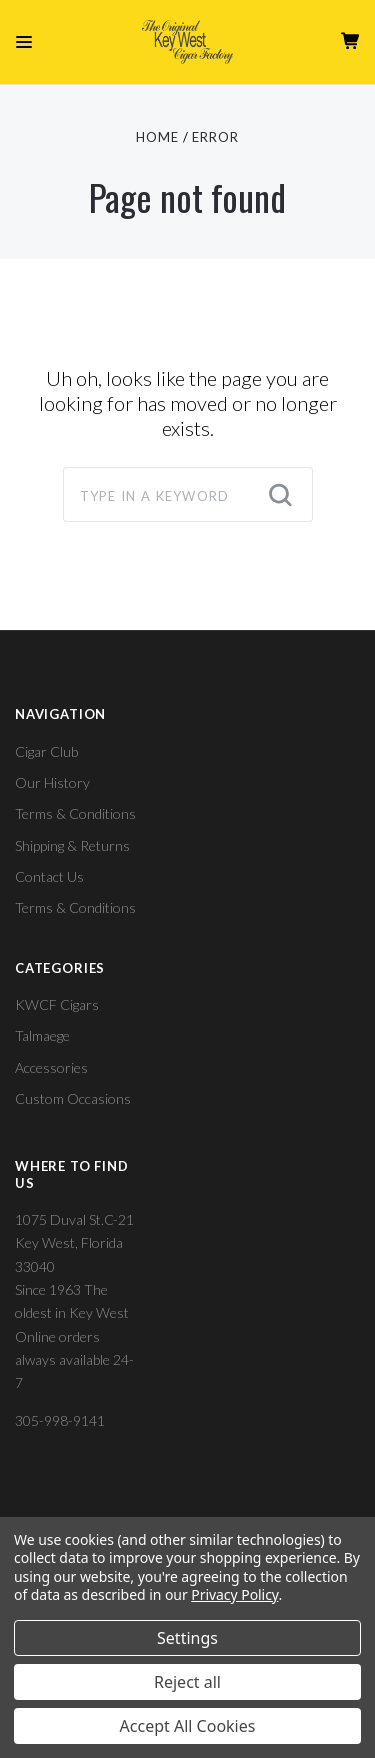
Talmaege (42, 1035)
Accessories (51, 1067)
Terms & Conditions (75, 813)
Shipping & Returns (72, 845)
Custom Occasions (73, 1098)
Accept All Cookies (188, 1726)
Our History (52, 782)
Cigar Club (46, 751)
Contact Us (49, 876)
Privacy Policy (234, 1594)
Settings (187, 1638)
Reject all (187, 1682)
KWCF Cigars (57, 1004)
